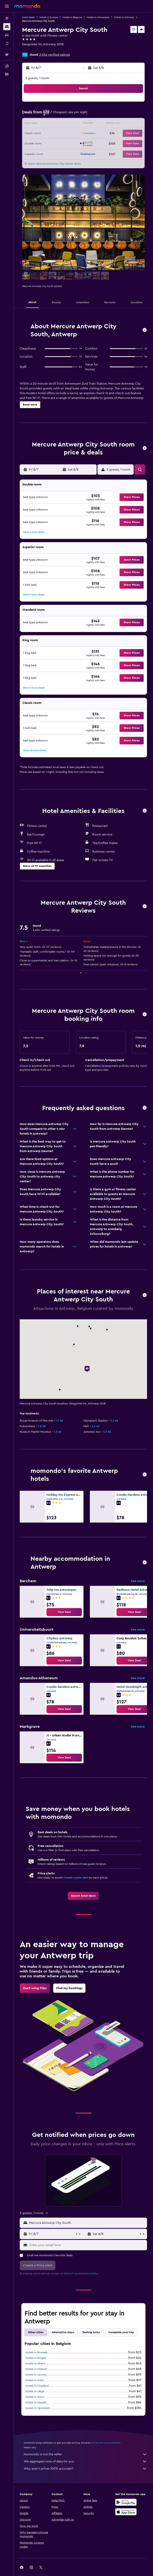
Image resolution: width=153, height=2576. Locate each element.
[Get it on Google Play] (126, 2502)
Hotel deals (28, 17)
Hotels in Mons (34, 2397)
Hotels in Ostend (36, 2369)
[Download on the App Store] (126, 2511)
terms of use (70, 2273)
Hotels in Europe (48, 17)
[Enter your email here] (87, 2245)
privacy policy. (90, 2273)
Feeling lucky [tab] (91, 2332)
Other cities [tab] (35, 2332)
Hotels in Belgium (72, 17)
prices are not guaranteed (106, 2443)
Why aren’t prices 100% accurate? (85, 2468)
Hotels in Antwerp (124, 17)
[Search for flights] (7, 18)
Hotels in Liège (34, 2391)
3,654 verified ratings (54, 54)
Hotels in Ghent (35, 2363)
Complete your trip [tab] (121, 2332)
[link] (64, 1612)
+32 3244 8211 (32, 49)
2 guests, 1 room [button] (37, 78)
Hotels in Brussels (36, 2352)
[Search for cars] (7, 35)
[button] (6, 6)
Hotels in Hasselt (35, 2402)
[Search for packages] (7, 43)
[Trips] (7, 55)
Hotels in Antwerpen (98, 17)
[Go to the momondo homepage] (27, 6)
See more (138, 1581)
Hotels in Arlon (34, 2380)
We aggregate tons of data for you (85, 2461)
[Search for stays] (7, 27)
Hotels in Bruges (35, 2358)
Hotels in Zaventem (37, 2408)
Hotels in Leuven (36, 2374)
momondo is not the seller (85, 2454)
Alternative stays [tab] (63, 2332)
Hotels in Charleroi (37, 2385)
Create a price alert (76, 1877)
